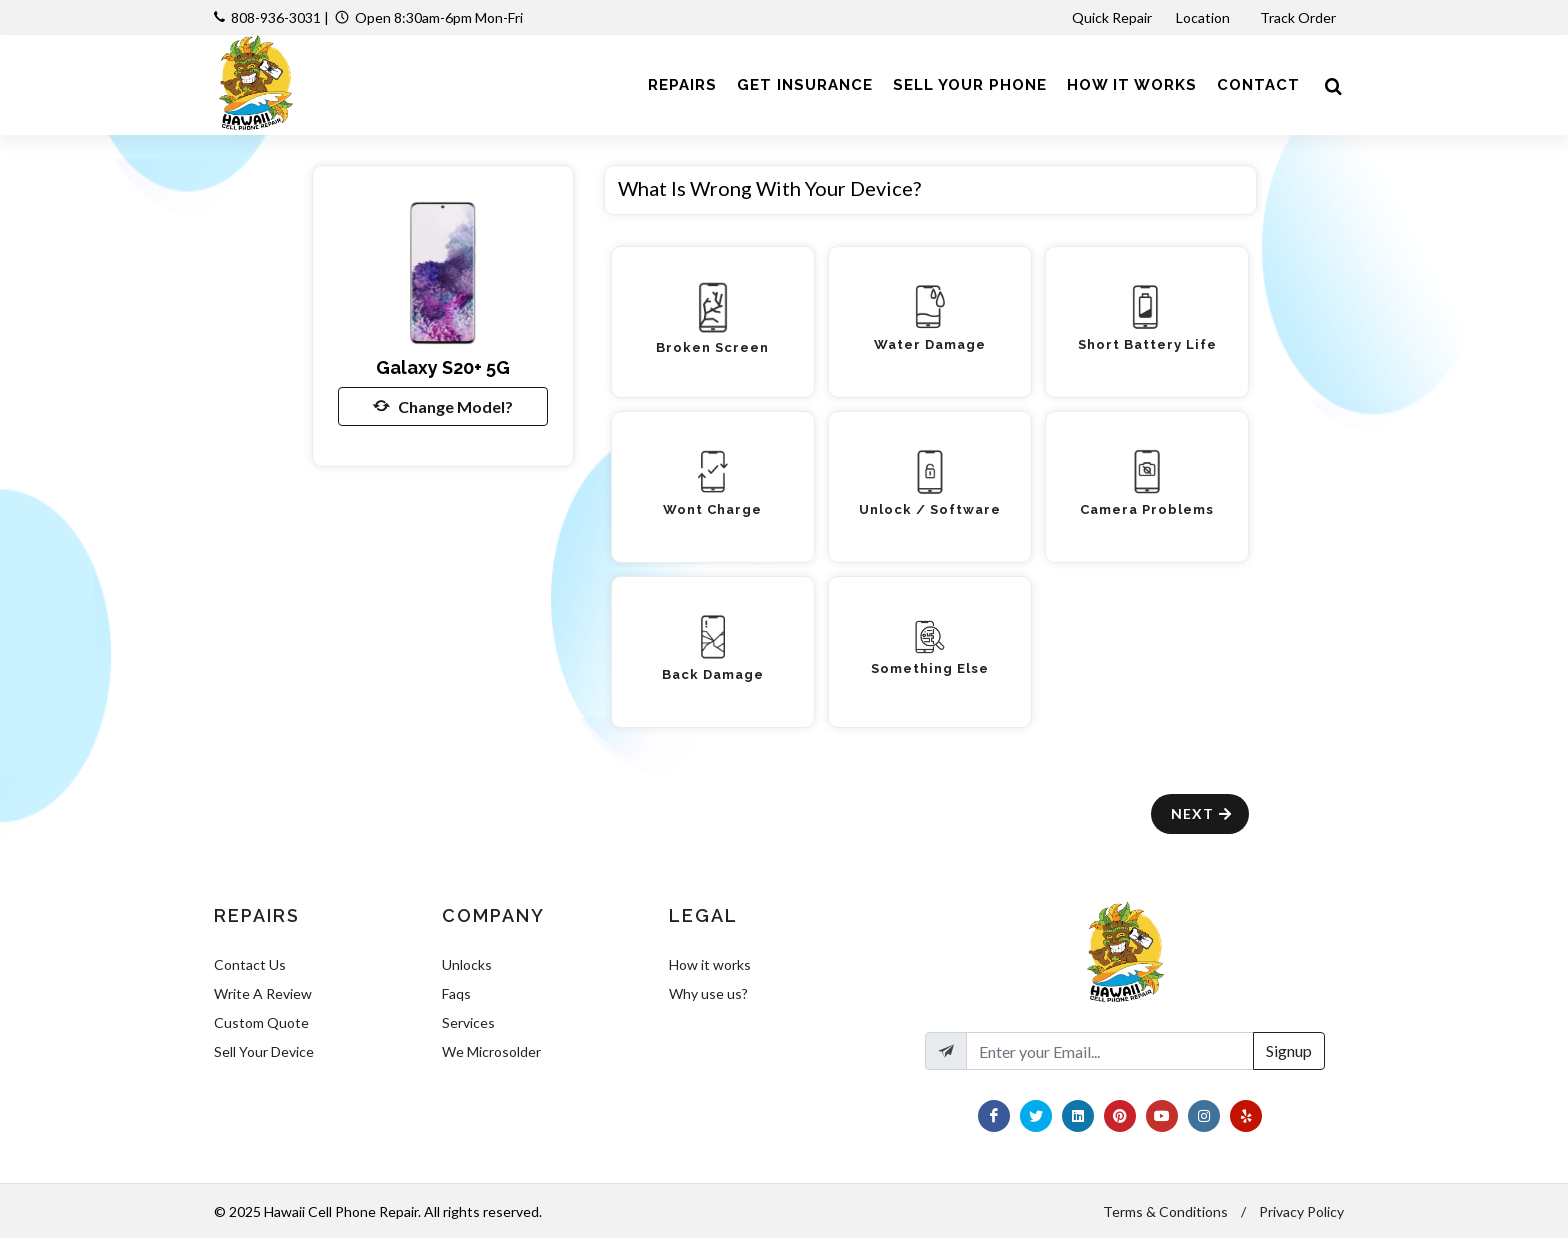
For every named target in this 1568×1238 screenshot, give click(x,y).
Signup (1289, 1050)
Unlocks (467, 964)
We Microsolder (491, 1051)
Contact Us (250, 964)
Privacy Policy (1301, 1211)
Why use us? (708, 993)
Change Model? (443, 406)
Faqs (456, 993)
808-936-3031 (276, 17)
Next (1202, 813)
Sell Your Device (264, 1051)
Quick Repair (1112, 17)
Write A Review (263, 993)
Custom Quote (261, 1022)
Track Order (1299, 17)
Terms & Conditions (1165, 1211)
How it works (710, 964)
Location (1204, 17)
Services (468, 1022)
